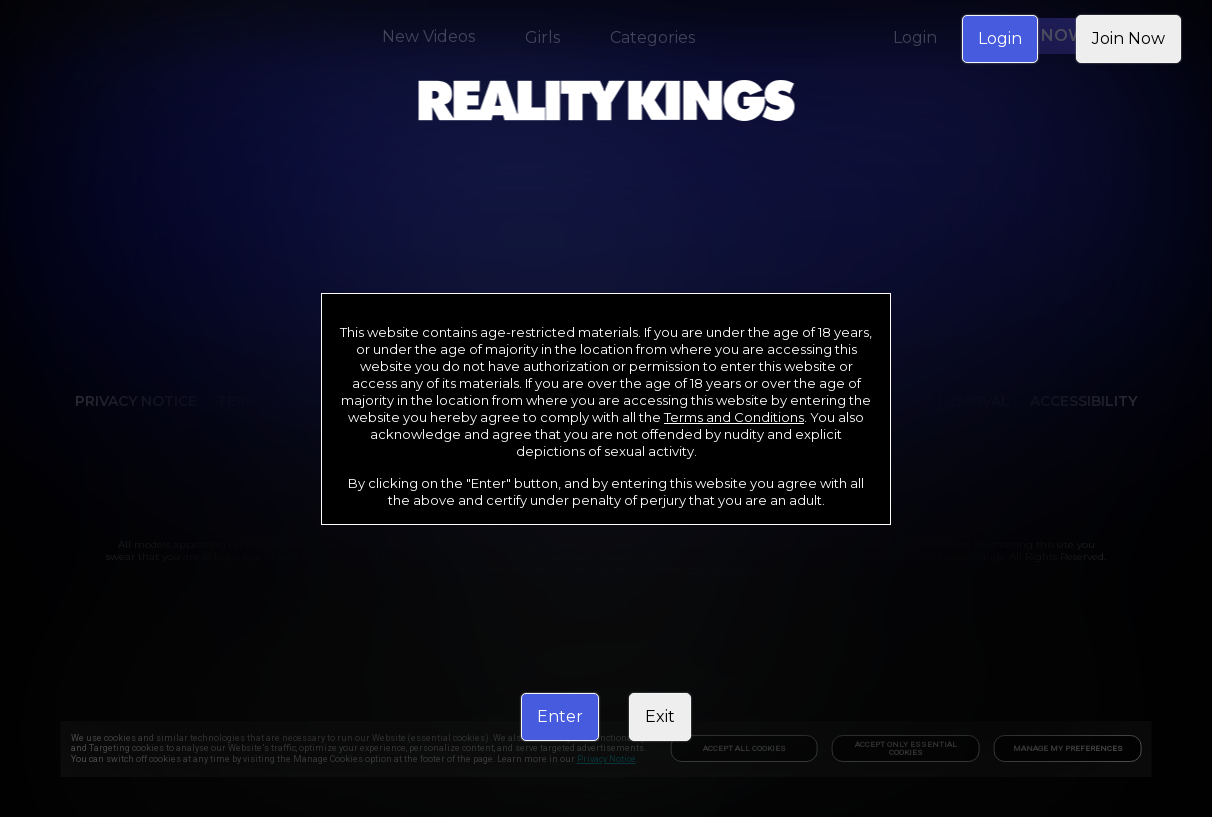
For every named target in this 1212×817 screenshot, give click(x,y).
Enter (560, 716)
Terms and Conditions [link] (734, 417)
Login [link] (1000, 38)
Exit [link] (660, 716)
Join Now (1128, 38)
